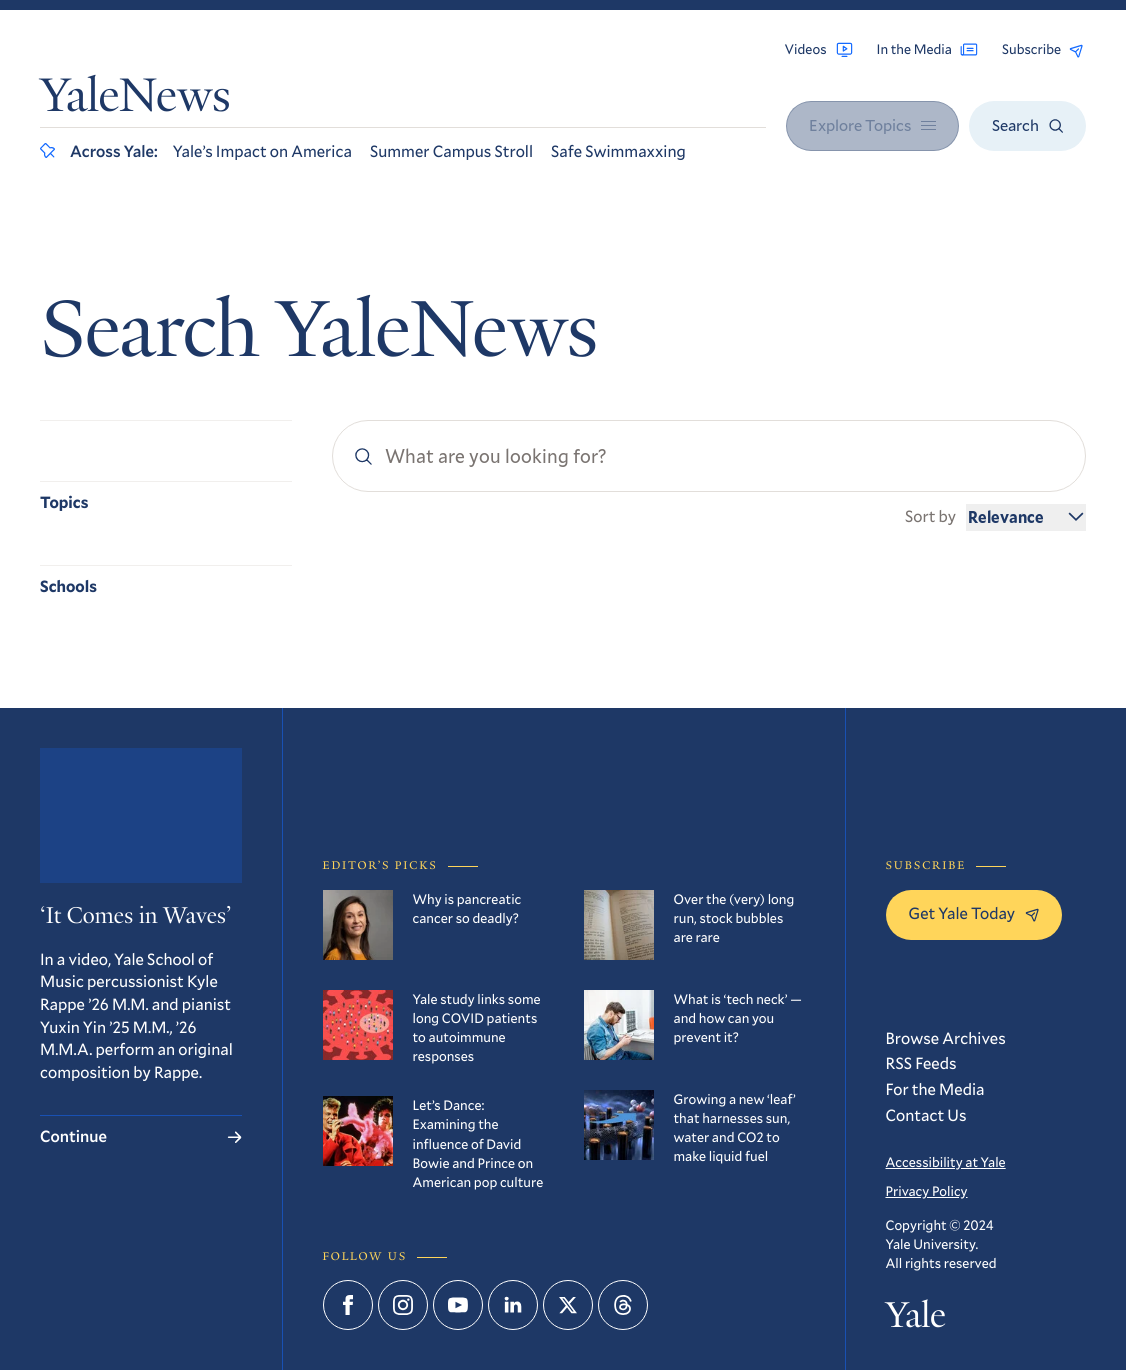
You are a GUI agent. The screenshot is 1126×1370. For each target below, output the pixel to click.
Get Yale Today (974, 913)
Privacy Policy (927, 1191)
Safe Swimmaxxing (618, 151)
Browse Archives (946, 1038)
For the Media (935, 1089)
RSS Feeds (921, 1063)
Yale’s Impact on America (262, 151)
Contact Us (926, 1115)
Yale (916, 1318)
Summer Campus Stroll (451, 151)
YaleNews (135, 100)
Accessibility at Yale (946, 1162)
